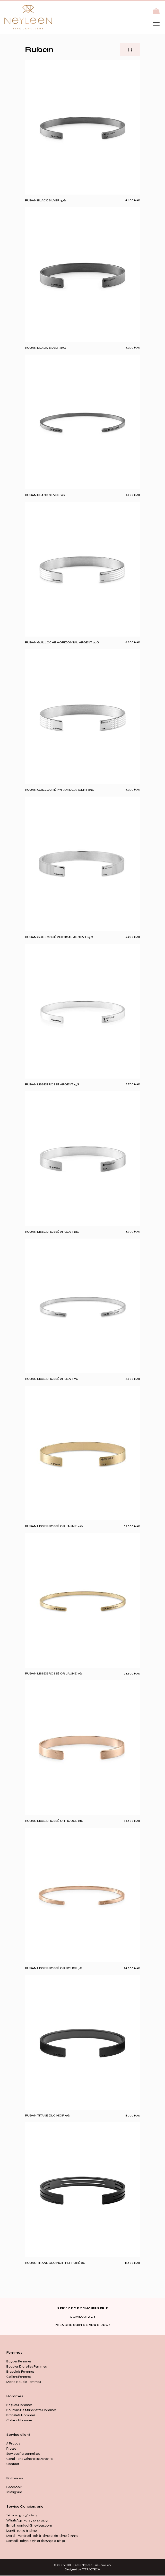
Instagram (14, 2493)
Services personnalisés (23, 2454)
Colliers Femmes (18, 2377)
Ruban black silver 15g (45, 200)
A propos (13, 2444)
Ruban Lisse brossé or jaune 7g (53, 1674)
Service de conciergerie (82, 2309)
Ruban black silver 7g (45, 495)
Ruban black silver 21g (45, 347)
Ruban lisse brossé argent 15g (52, 1084)
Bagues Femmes (18, 2362)
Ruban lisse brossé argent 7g (51, 1379)
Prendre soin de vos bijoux (82, 2325)
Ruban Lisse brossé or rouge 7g (53, 1968)
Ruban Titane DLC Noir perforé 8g (55, 2263)
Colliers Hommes (19, 2421)
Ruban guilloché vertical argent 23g (59, 937)
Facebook (14, 2487)
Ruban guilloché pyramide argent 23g (59, 789)
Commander (82, 2317)
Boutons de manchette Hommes (31, 2410)
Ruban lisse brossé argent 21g (52, 1232)
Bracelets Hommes (20, 2416)
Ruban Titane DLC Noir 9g (47, 2116)
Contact (12, 2464)
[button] (156, 11)
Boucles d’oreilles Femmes (26, 2367)
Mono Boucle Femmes (23, 2382)
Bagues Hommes (19, 2405)
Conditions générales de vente (29, 2459)
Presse (11, 2449)
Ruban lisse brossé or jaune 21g (54, 1526)
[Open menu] (156, 24)
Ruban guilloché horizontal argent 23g (62, 642)
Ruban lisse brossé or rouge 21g (54, 1821)
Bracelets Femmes (20, 2372)
